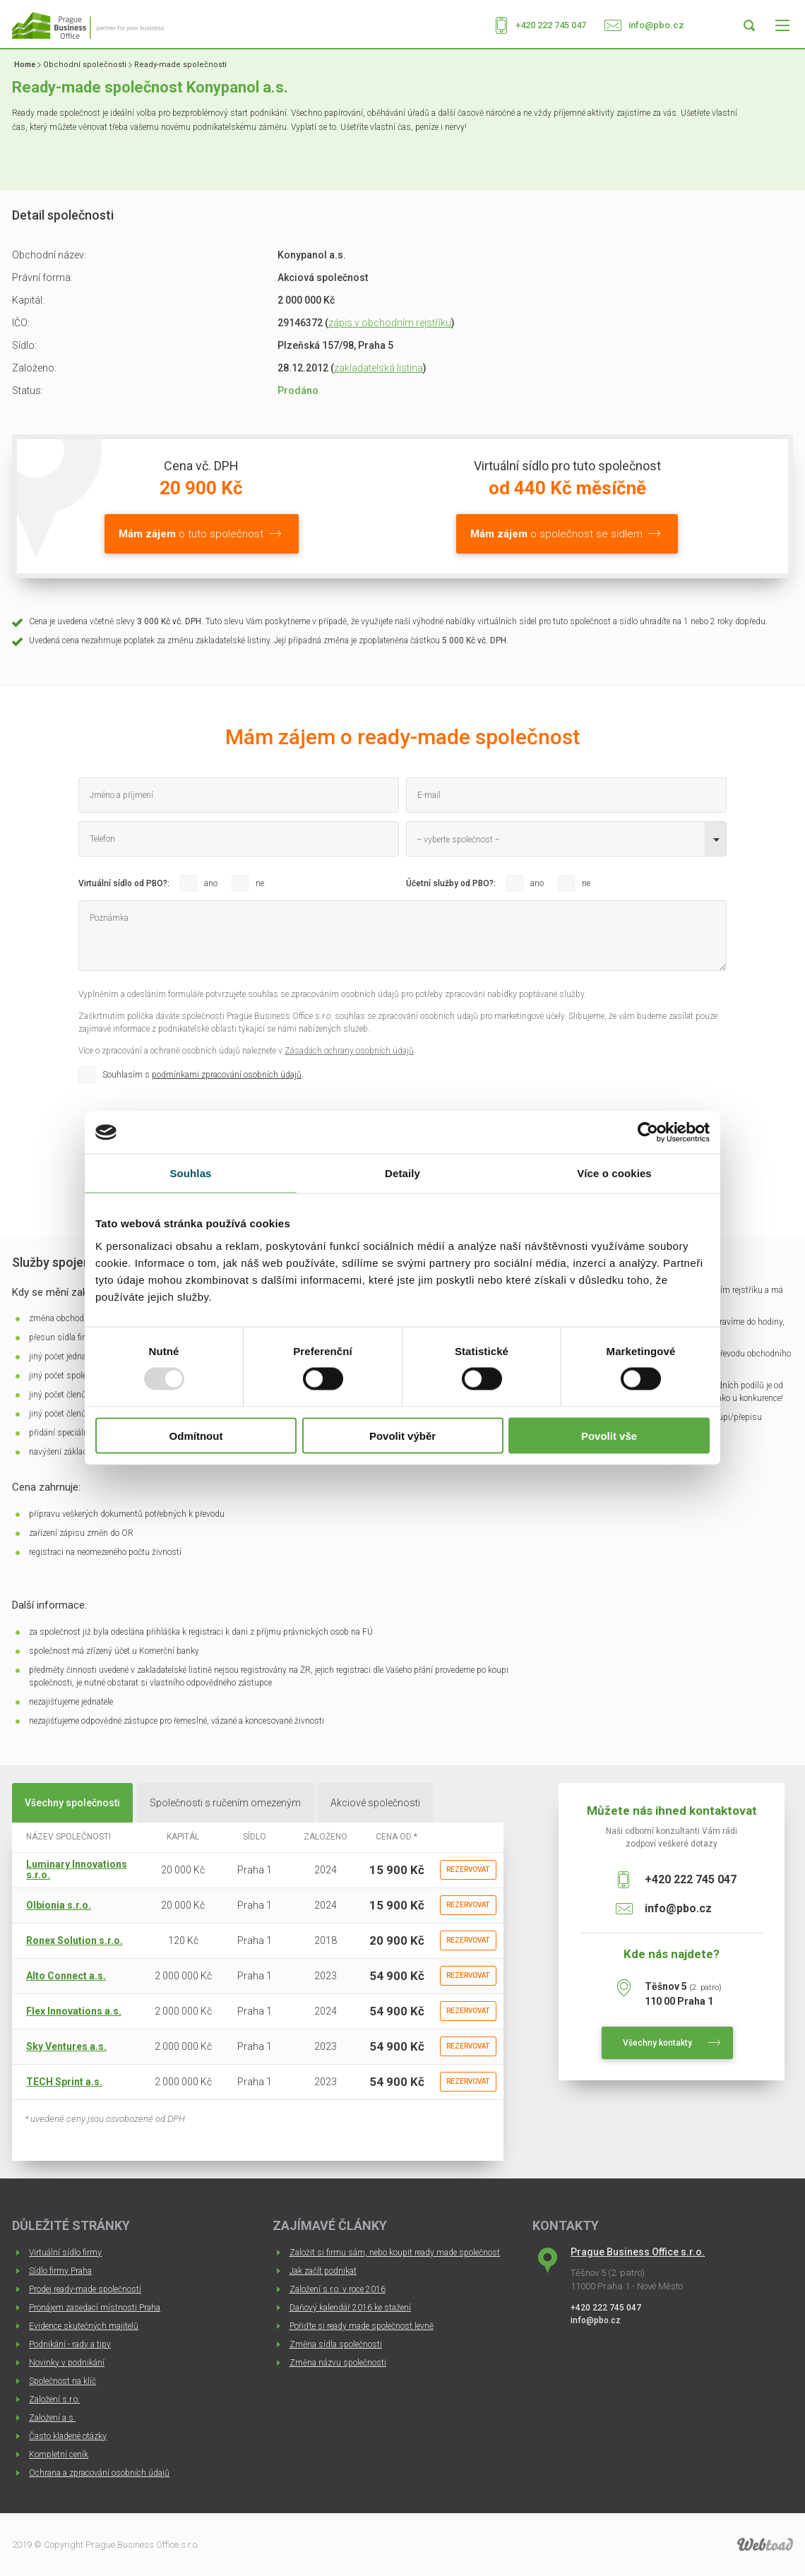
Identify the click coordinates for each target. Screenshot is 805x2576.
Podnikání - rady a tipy (70, 2344)
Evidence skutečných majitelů (83, 2326)
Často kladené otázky (68, 2436)
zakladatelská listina (378, 368)
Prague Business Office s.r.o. (638, 2252)
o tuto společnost (191, 533)
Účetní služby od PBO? (450, 883)
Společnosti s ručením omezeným (225, 1802)
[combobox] (566, 839)
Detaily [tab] (402, 1173)
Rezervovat (467, 1869)
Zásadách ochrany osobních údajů (349, 1051)
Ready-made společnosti (180, 64)
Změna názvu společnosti (338, 2363)
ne (260, 883)
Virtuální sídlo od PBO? (122, 883)
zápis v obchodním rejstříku (389, 322)
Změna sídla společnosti (336, 2344)
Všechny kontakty (657, 2043)
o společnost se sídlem (556, 533)
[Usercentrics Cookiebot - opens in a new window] (648, 1132)
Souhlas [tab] (190, 1173)
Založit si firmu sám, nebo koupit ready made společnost (395, 2253)
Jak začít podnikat (323, 2271)
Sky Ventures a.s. (66, 2046)
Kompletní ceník (58, 2454)
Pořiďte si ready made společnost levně (362, 2326)
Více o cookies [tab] (614, 1173)
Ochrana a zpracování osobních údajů (99, 2473)
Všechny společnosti (72, 1802)
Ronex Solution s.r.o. (74, 1940)
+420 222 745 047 (550, 25)
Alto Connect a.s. (66, 1975)
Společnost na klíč (62, 2381)
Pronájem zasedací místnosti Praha (94, 2308)
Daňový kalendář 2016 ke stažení (350, 2308)
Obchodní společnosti (84, 64)
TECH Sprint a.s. (64, 2081)
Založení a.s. (52, 2418)
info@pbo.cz (656, 25)
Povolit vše (609, 1435)
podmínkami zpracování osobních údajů (227, 1075)
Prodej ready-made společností (85, 2289)
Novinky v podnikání (67, 2363)
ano (210, 883)
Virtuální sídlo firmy (65, 2253)
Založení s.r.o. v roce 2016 (338, 2289)
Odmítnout (196, 1435)
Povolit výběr (402, 1435)
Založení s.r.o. (54, 2399)
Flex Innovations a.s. (73, 2011)
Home (24, 64)
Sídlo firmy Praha (60, 2271)
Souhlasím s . (203, 1075)
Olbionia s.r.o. (58, 1905)
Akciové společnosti (375, 1802)
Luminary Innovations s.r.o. (76, 1869)
